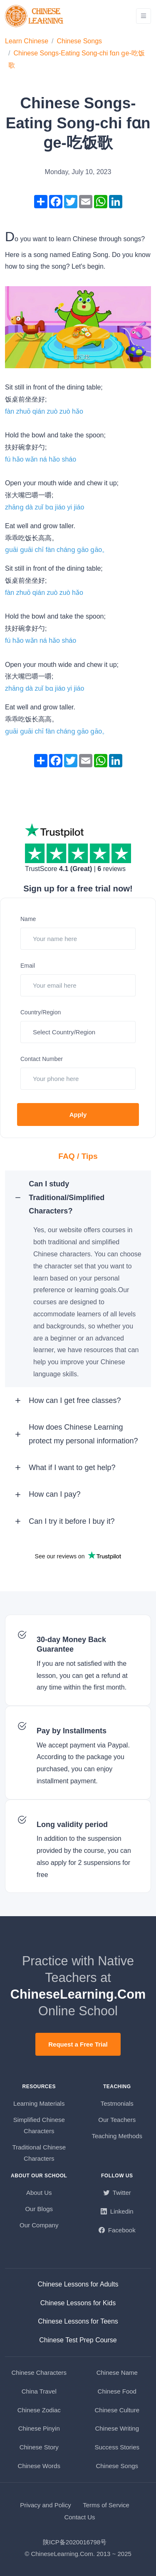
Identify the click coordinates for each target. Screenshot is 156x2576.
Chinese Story (39, 2447)
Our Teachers (117, 2119)
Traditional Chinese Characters (39, 2153)
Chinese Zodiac (39, 2410)
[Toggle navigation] (143, 16)
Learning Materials (38, 2103)
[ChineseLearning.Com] (35, 16)
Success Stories (116, 2447)
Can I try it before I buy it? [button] (71, 1521)
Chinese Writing (117, 2428)
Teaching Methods (117, 2135)
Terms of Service (106, 2505)
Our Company (39, 2225)
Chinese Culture (116, 2410)
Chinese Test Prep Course (77, 2340)
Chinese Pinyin (39, 2428)
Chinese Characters (39, 2372)
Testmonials (117, 2103)
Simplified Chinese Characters (39, 2125)
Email (27, 965)
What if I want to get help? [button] (72, 1467)
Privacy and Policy (45, 2505)
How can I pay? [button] (54, 1494)
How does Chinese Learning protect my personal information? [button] (83, 1434)
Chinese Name (117, 2372)
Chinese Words (39, 2465)
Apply (78, 1114)
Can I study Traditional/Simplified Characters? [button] (66, 1197)
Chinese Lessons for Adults (78, 2284)
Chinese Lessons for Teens (78, 2321)
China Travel (39, 2391)
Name (28, 919)
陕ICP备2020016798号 (74, 2542)
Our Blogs (39, 2208)
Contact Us (79, 2517)
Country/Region (40, 1012)
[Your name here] (78, 939)
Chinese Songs (79, 41)
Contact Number (41, 1059)
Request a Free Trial (78, 2044)
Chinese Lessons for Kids (78, 2302)
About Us (39, 2192)
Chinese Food (117, 2391)
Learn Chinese (26, 41)
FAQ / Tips (78, 1156)
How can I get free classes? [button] (75, 1400)
